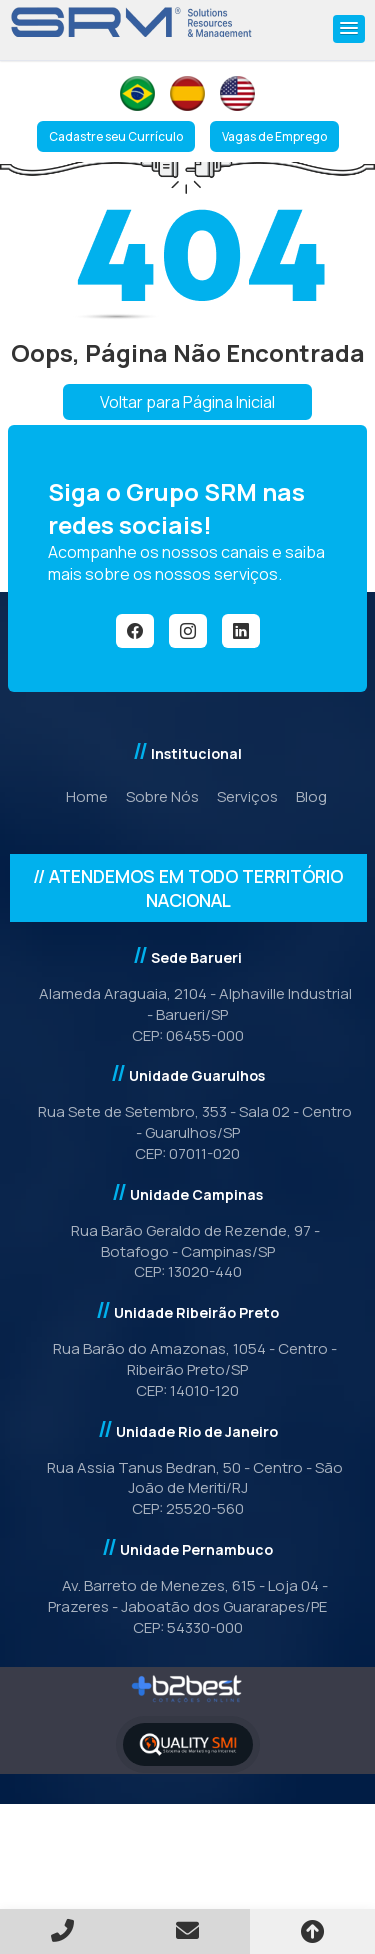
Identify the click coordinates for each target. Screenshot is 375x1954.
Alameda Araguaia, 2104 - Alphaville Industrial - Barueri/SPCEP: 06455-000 (188, 1014)
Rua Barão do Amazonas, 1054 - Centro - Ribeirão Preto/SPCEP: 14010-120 (187, 1369)
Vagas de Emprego (274, 136)
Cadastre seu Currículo (116, 136)
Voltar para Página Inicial (187, 402)
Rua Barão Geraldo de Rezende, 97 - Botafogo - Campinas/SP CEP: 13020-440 (188, 1251)
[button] (349, 29)
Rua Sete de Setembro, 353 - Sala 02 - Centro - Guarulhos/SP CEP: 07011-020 (187, 1132)
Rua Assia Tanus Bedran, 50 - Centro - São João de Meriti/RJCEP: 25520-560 (187, 1488)
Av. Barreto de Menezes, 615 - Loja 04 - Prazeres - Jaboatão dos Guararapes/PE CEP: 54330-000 (187, 1606)
